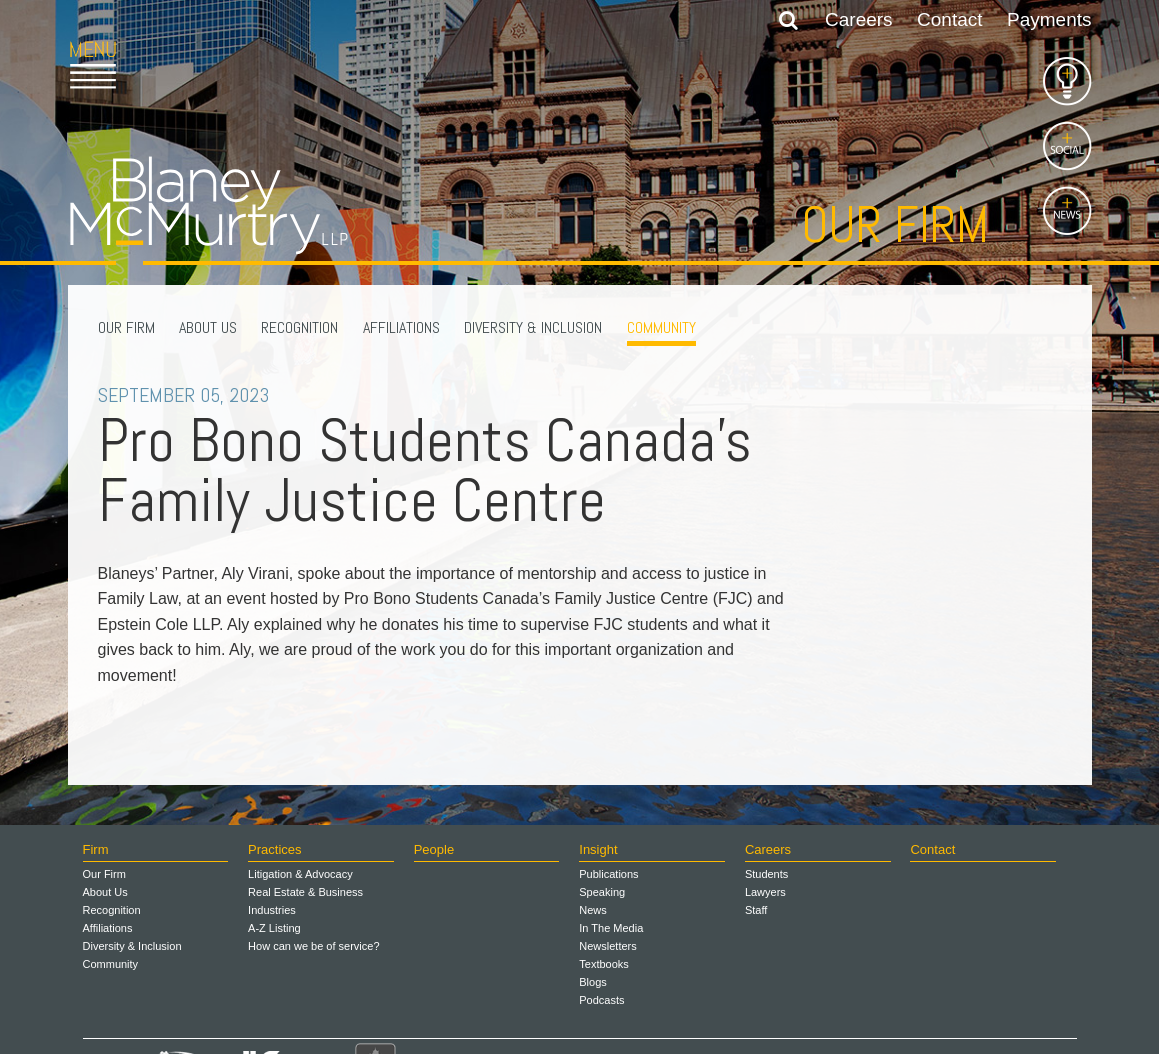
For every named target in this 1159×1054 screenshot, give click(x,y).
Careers (859, 19)
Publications (608, 874)
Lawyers (765, 892)
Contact (949, 19)
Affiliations (401, 327)
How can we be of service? (313, 946)
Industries (272, 910)
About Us (208, 327)
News (593, 910)
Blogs (593, 982)
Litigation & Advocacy (300, 874)
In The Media (611, 928)
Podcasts (601, 1000)
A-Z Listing (274, 928)
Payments (1049, 19)
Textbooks (604, 964)
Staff (756, 910)
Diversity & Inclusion (533, 327)
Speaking (602, 892)
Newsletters (607, 946)
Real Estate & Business (305, 892)
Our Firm (126, 327)
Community (661, 327)
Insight (598, 849)
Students (766, 874)
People (434, 849)
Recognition (299, 327)
